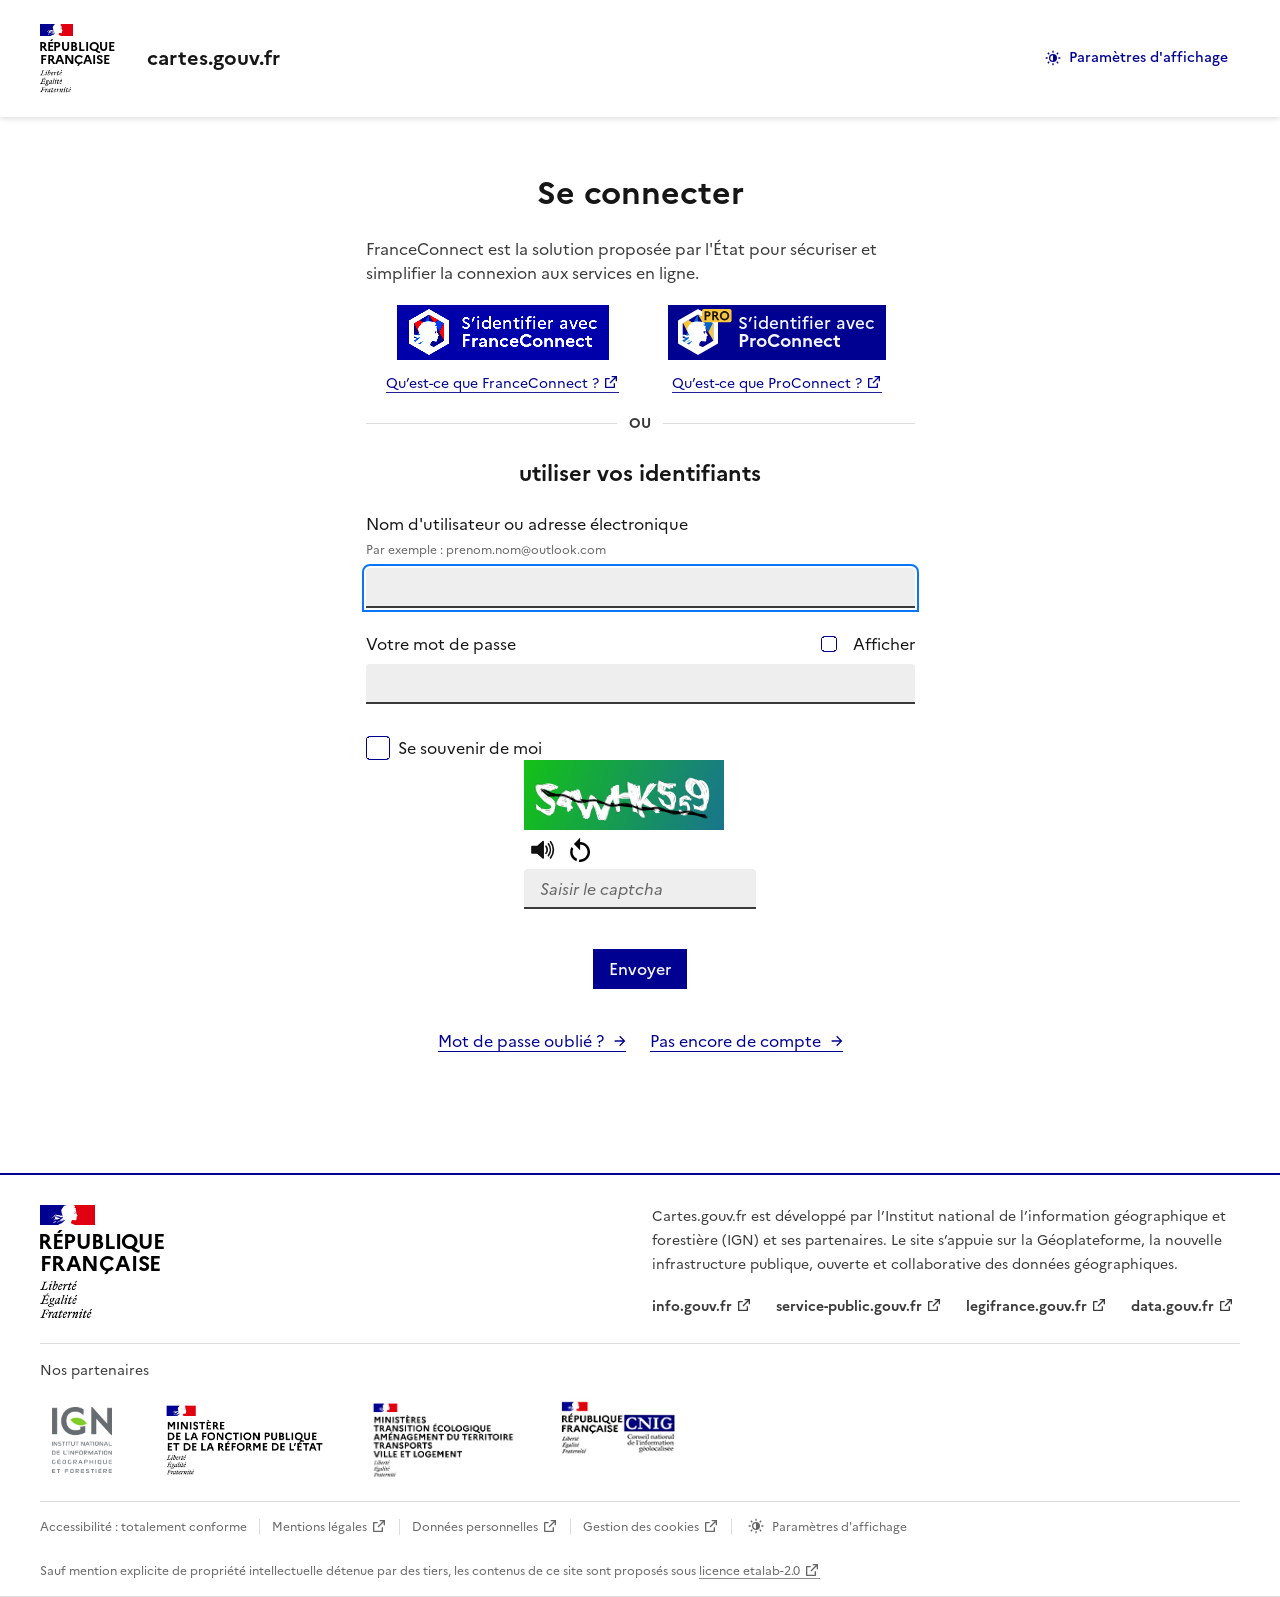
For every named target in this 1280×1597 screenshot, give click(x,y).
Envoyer (640, 969)
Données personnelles (475, 1527)
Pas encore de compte (735, 1041)
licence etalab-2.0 (749, 1571)
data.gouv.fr (1172, 1306)
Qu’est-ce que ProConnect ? (767, 383)
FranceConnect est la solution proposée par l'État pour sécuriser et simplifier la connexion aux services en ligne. (621, 261)
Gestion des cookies (641, 1527)
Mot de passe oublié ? (521, 1041)
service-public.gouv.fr (849, 1306)
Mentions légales (319, 1527)
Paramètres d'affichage (1148, 57)
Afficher (884, 644)
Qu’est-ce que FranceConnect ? (492, 383)
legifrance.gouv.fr (1026, 1306)
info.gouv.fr (692, 1306)
